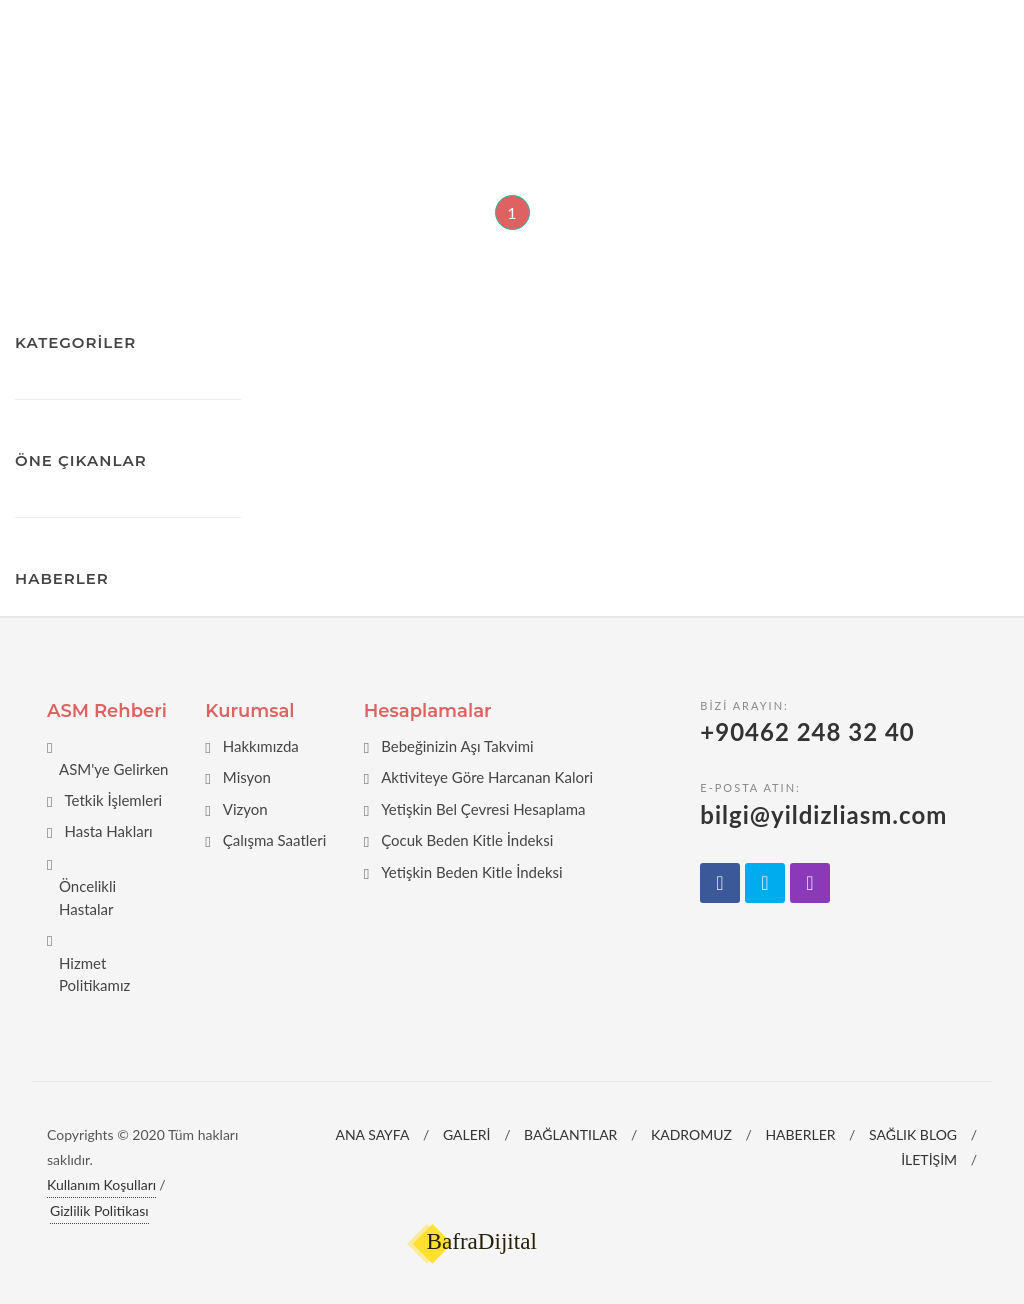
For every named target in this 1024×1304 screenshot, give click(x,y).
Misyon (247, 777)
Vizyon (245, 809)
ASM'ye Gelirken (113, 769)
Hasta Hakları (108, 831)
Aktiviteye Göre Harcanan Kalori (487, 777)
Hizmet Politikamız (94, 974)
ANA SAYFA (372, 1134)
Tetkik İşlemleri (113, 800)
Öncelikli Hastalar (87, 897)
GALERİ (467, 1134)
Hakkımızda (261, 746)
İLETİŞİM (929, 1159)
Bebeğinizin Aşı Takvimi (457, 746)
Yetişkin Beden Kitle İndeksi (472, 872)
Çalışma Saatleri (275, 840)
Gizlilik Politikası (99, 1210)
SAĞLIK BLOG (913, 1134)
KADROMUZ (691, 1134)
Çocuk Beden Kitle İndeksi (467, 840)
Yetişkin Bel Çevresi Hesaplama (483, 809)
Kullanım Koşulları (101, 1184)
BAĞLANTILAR (570, 1134)
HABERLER (800, 1134)
